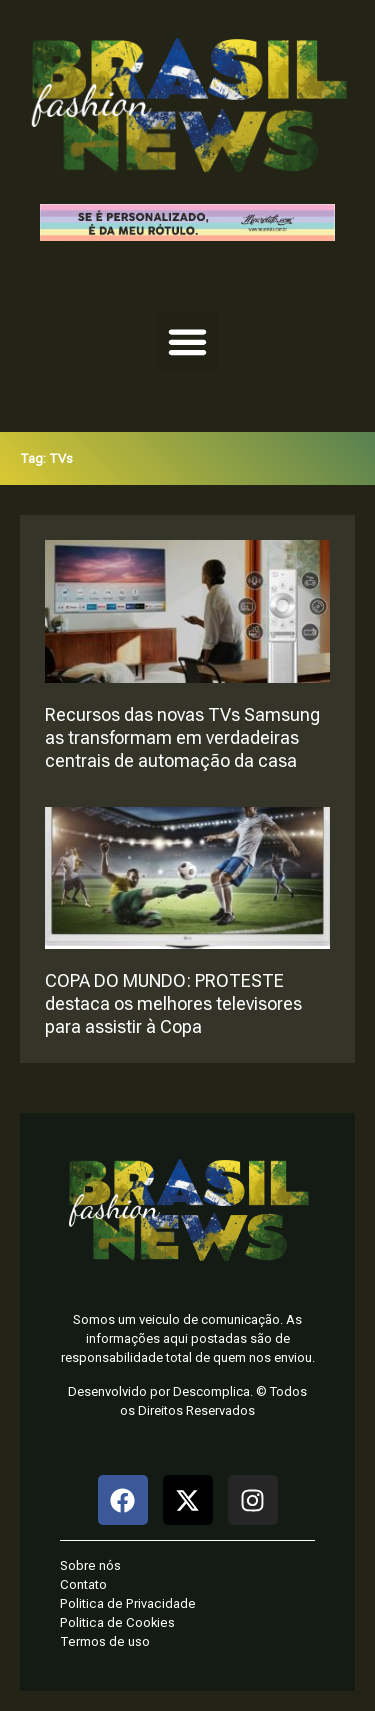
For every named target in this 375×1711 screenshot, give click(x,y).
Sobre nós (90, 1565)
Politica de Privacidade (128, 1603)
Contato (83, 1584)
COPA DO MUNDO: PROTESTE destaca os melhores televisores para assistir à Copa (173, 1003)
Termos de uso (105, 1641)
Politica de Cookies (117, 1622)
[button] (188, 342)
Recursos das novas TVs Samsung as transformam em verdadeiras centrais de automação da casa (182, 737)
